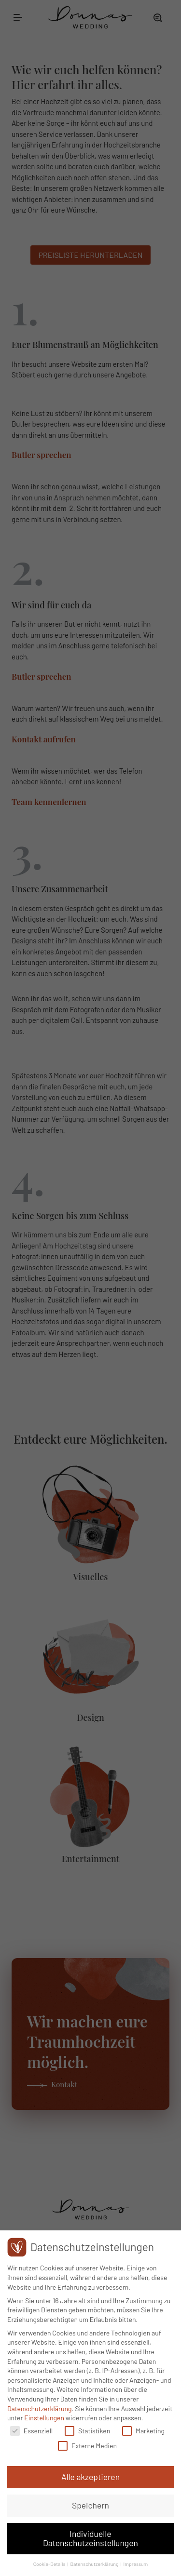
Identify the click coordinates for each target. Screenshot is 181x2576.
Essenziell (31, 2431)
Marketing (143, 2431)
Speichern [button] (90, 2506)
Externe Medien (87, 2446)
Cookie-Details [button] (50, 2565)
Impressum (136, 2565)
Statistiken (87, 2431)
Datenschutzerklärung (39, 2409)
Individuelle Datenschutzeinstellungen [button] (90, 2539)
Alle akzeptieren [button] (90, 2477)
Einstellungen (44, 2419)
